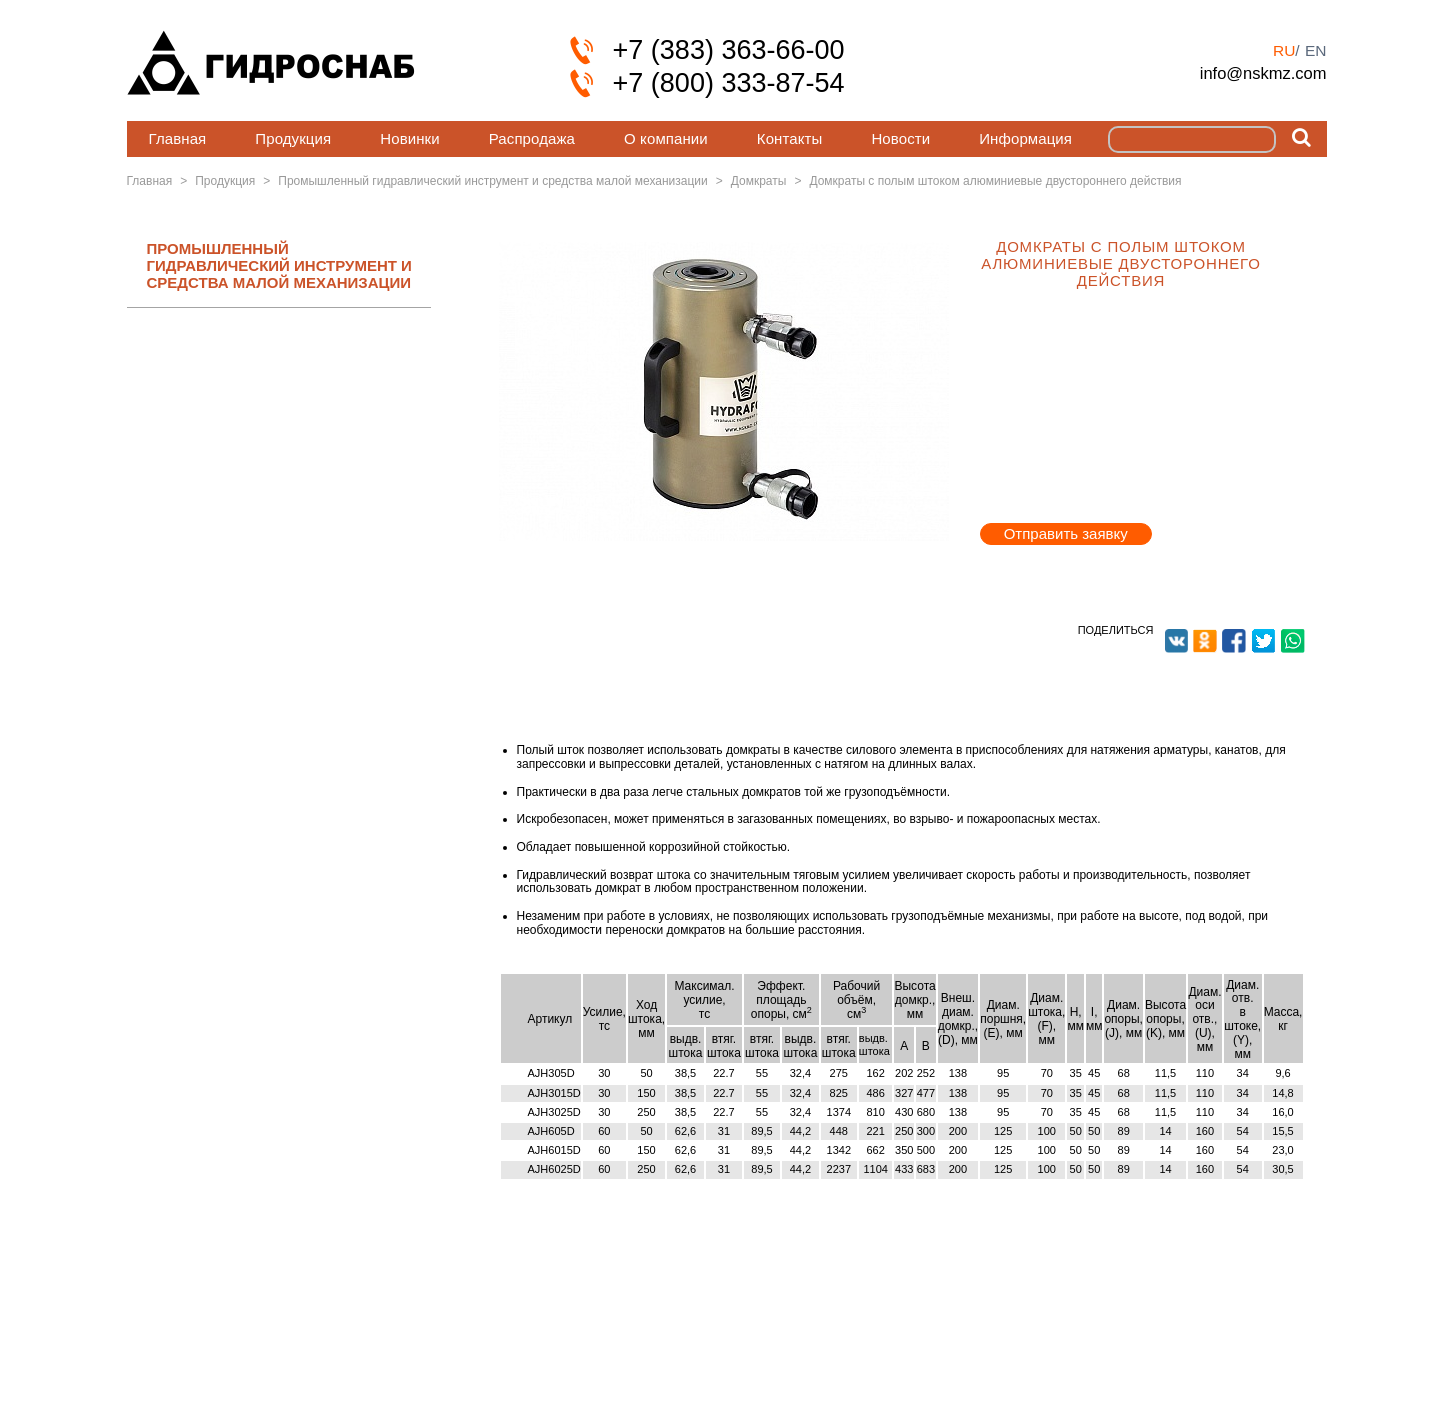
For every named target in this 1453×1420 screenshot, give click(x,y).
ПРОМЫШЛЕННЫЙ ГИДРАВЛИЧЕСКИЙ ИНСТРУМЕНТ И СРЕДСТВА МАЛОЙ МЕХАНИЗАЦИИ (279, 266)
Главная (178, 138)
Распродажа (532, 138)
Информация (1025, 138)
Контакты (790, 138)
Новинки (409, 138)
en (1316, 50)
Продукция (293, 138)
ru (1284, 50)
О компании (666, 138)
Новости (900, 138)
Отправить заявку (1066, 533)
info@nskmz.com (1263, 73)
